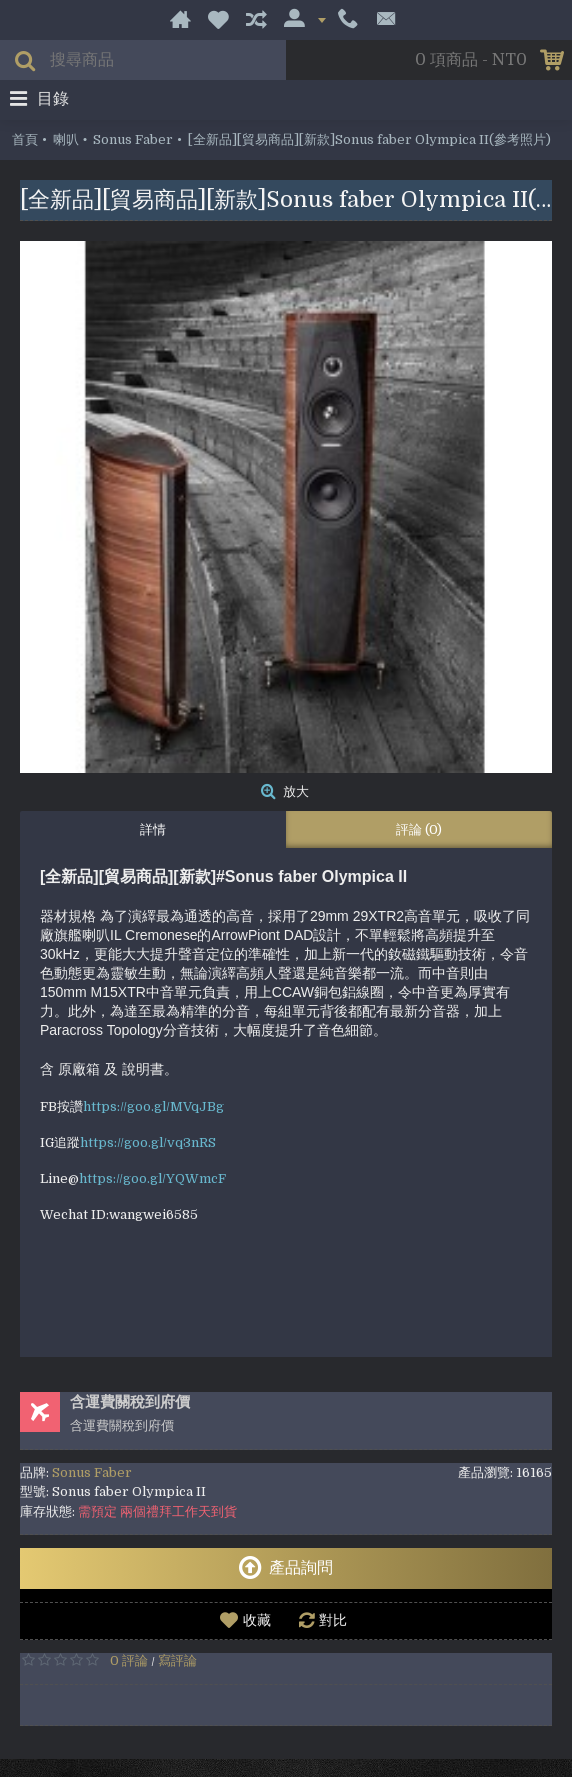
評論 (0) (419, 829)
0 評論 (129, 1660)
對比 (333, 1620)
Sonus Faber (92, 1472)
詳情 (153, 829)
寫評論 (177, 1660)
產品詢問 (285, 1568)
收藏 (257, 1620)
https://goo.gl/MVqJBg (153, 1106)
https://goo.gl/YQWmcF (152, 1178)
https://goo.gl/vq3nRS (148, 1142)
